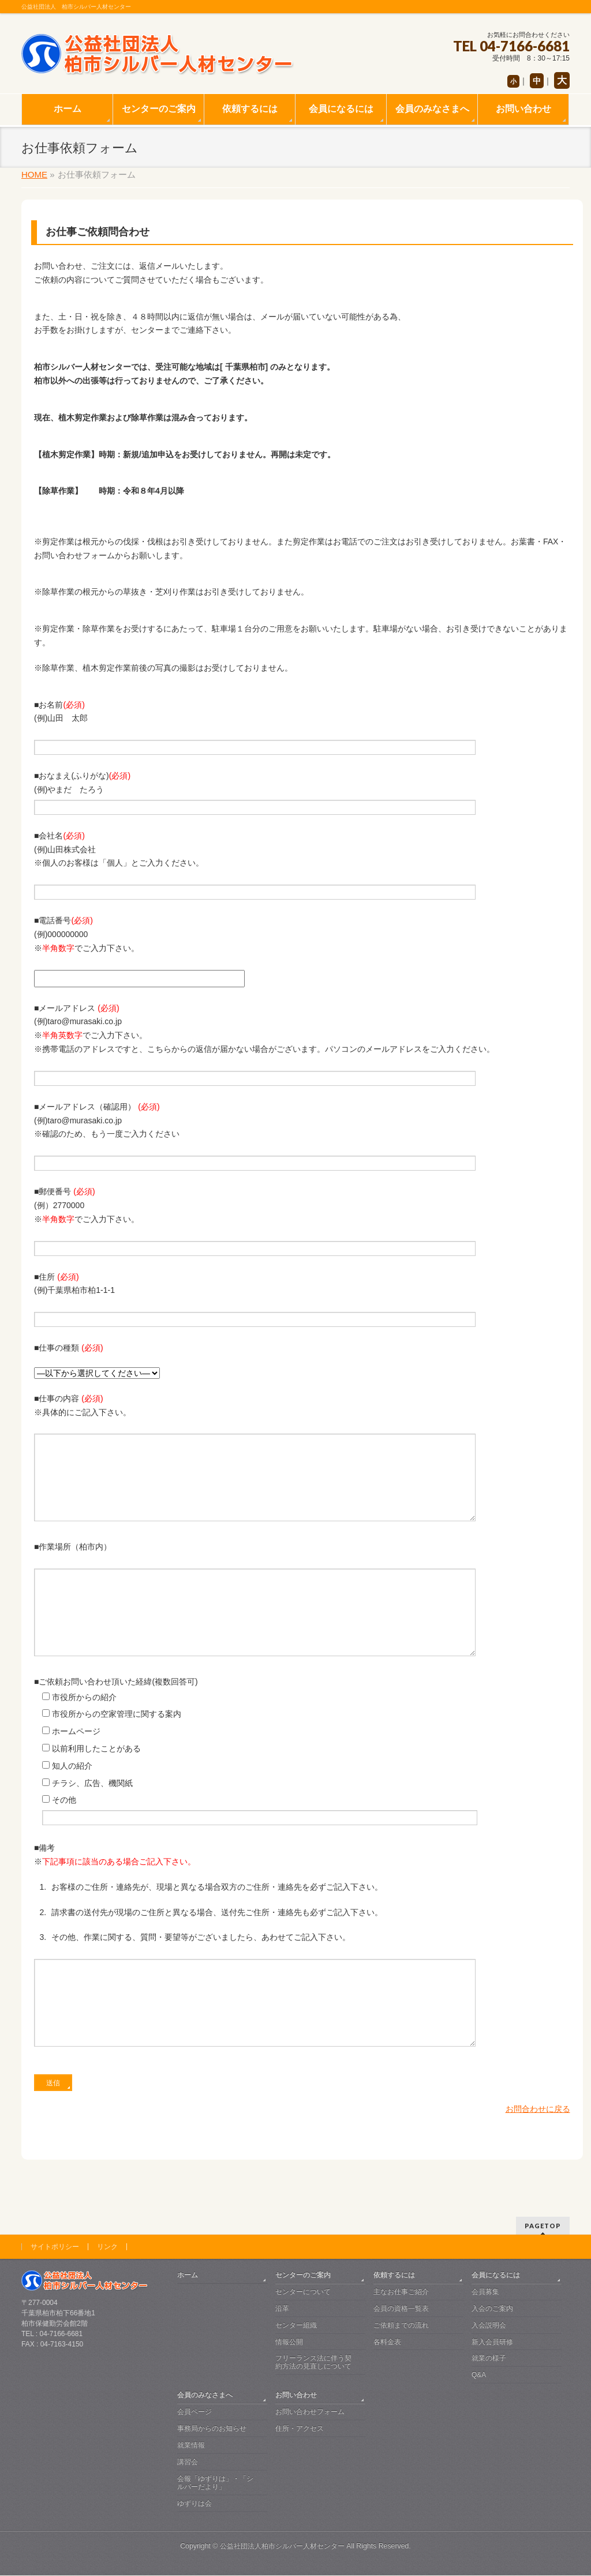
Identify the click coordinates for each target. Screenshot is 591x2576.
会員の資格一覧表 (401, 2309)
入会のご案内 (492, 2309)
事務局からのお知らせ (211, 2429)
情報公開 (289, 2342)
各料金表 (387, 2342)
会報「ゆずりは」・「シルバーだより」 (215, 2483)
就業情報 (191, 2446)
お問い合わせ (296, 2395)
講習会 (187, 2462)
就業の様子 (489, 2359)
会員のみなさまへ (205, 2395)
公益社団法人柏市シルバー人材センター (282, 2547)
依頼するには (394, 2276)
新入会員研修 (492, 2342)
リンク (107, 2247)
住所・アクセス (299, 2429)
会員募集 (485, 2292)
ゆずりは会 (194, 2504)
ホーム (187, 2276)
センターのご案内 (303, 2276)
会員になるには (496, 2276)
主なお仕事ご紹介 (401, 2292)
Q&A (479, 2375)
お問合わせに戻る (538, 2160)
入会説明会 (489, 2326)
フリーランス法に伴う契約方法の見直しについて (313, 2363)
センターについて (303, 2292)
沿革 (282, 2309)
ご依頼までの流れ (401, 2326)
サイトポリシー (55, 2247)
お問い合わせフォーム (310, 2412)
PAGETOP (543, 2226)
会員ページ (194, 2412)
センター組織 (296, 2326)
